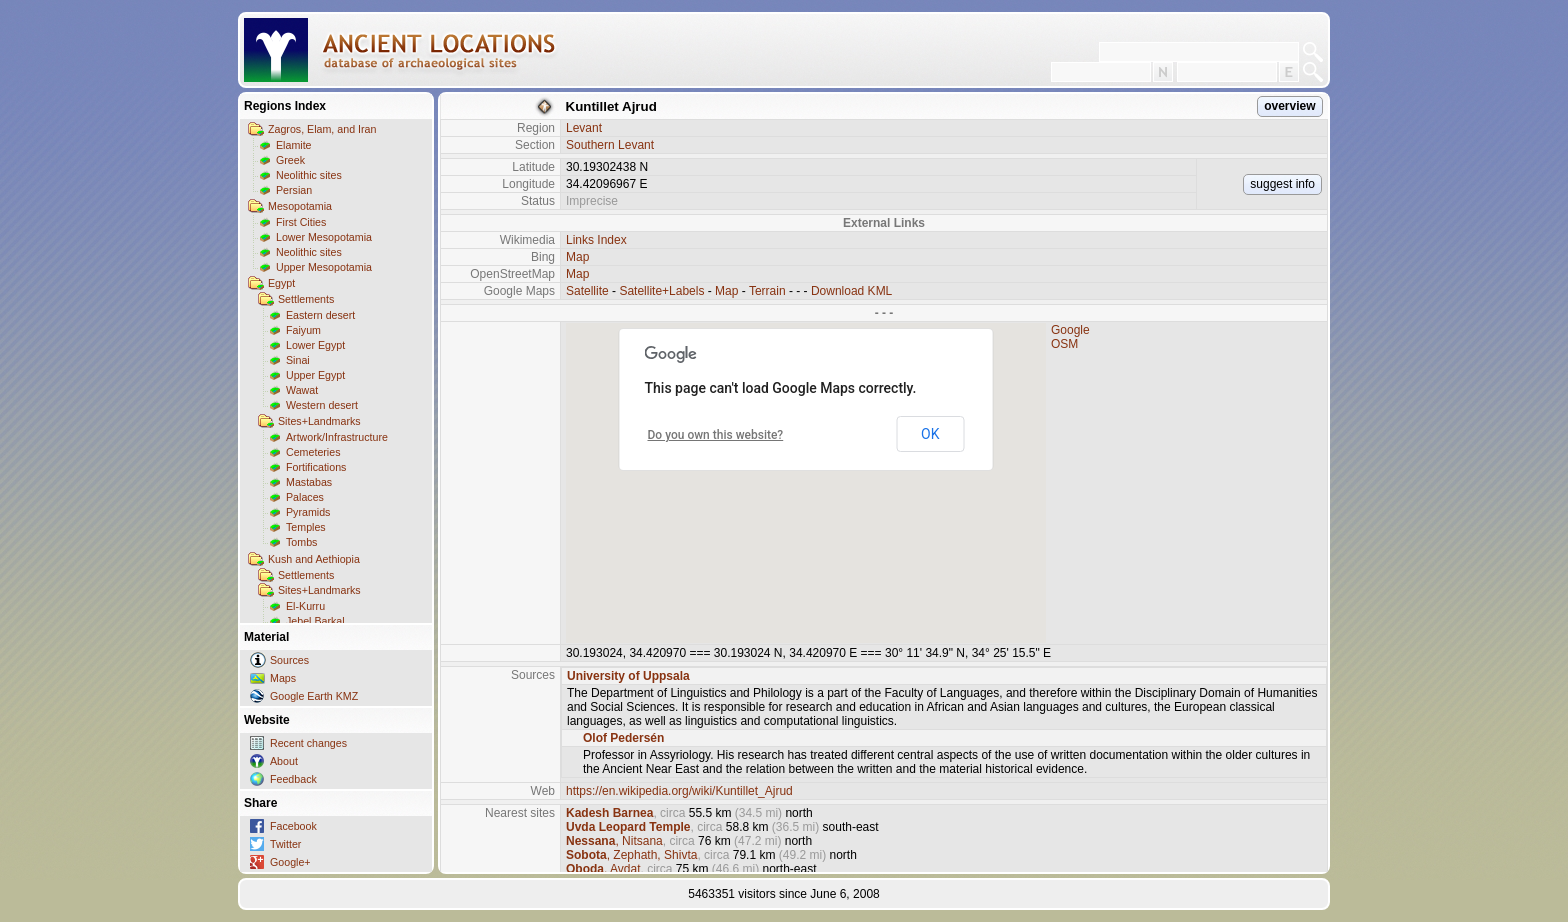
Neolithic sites (309, 175)
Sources (289, 660)
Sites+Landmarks (319, 421)
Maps (283, 678)
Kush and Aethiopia (314, 559)
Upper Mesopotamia (324, 267)
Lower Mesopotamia (324, 237)
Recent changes (308, 743)
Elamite (294, 145)
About (284, 761)
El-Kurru (305, 606)
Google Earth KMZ (314, 696)
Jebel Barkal (315, 621)
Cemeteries (313, 452)
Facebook (293, 826)
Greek (290, 160)
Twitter (285, 844)
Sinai (298, 360)
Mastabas (309, 482)
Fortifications (316, 467)
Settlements (306, 299)
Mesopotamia (300, 206)
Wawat (302, 390)
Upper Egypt (315, 375)
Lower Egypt (315, 345)
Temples (306, 527)
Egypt (281, 283)
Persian (294, 190)
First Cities (301, 222)
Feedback (293, 779)
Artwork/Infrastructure (337, 437)
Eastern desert (320, 315)
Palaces (305, 497)
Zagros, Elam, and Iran (322, 129)
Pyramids (308, 512)
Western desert (322, 405)
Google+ (290, 862)
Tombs (301, 542)
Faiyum (303, 330)
